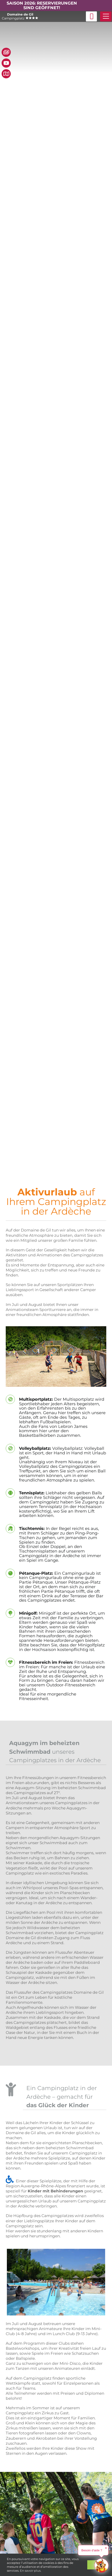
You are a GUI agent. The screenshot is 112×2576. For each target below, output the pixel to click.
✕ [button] (106, 2548)
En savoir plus (30, 2570)
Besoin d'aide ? (91, 2550)
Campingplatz (20, 16)
